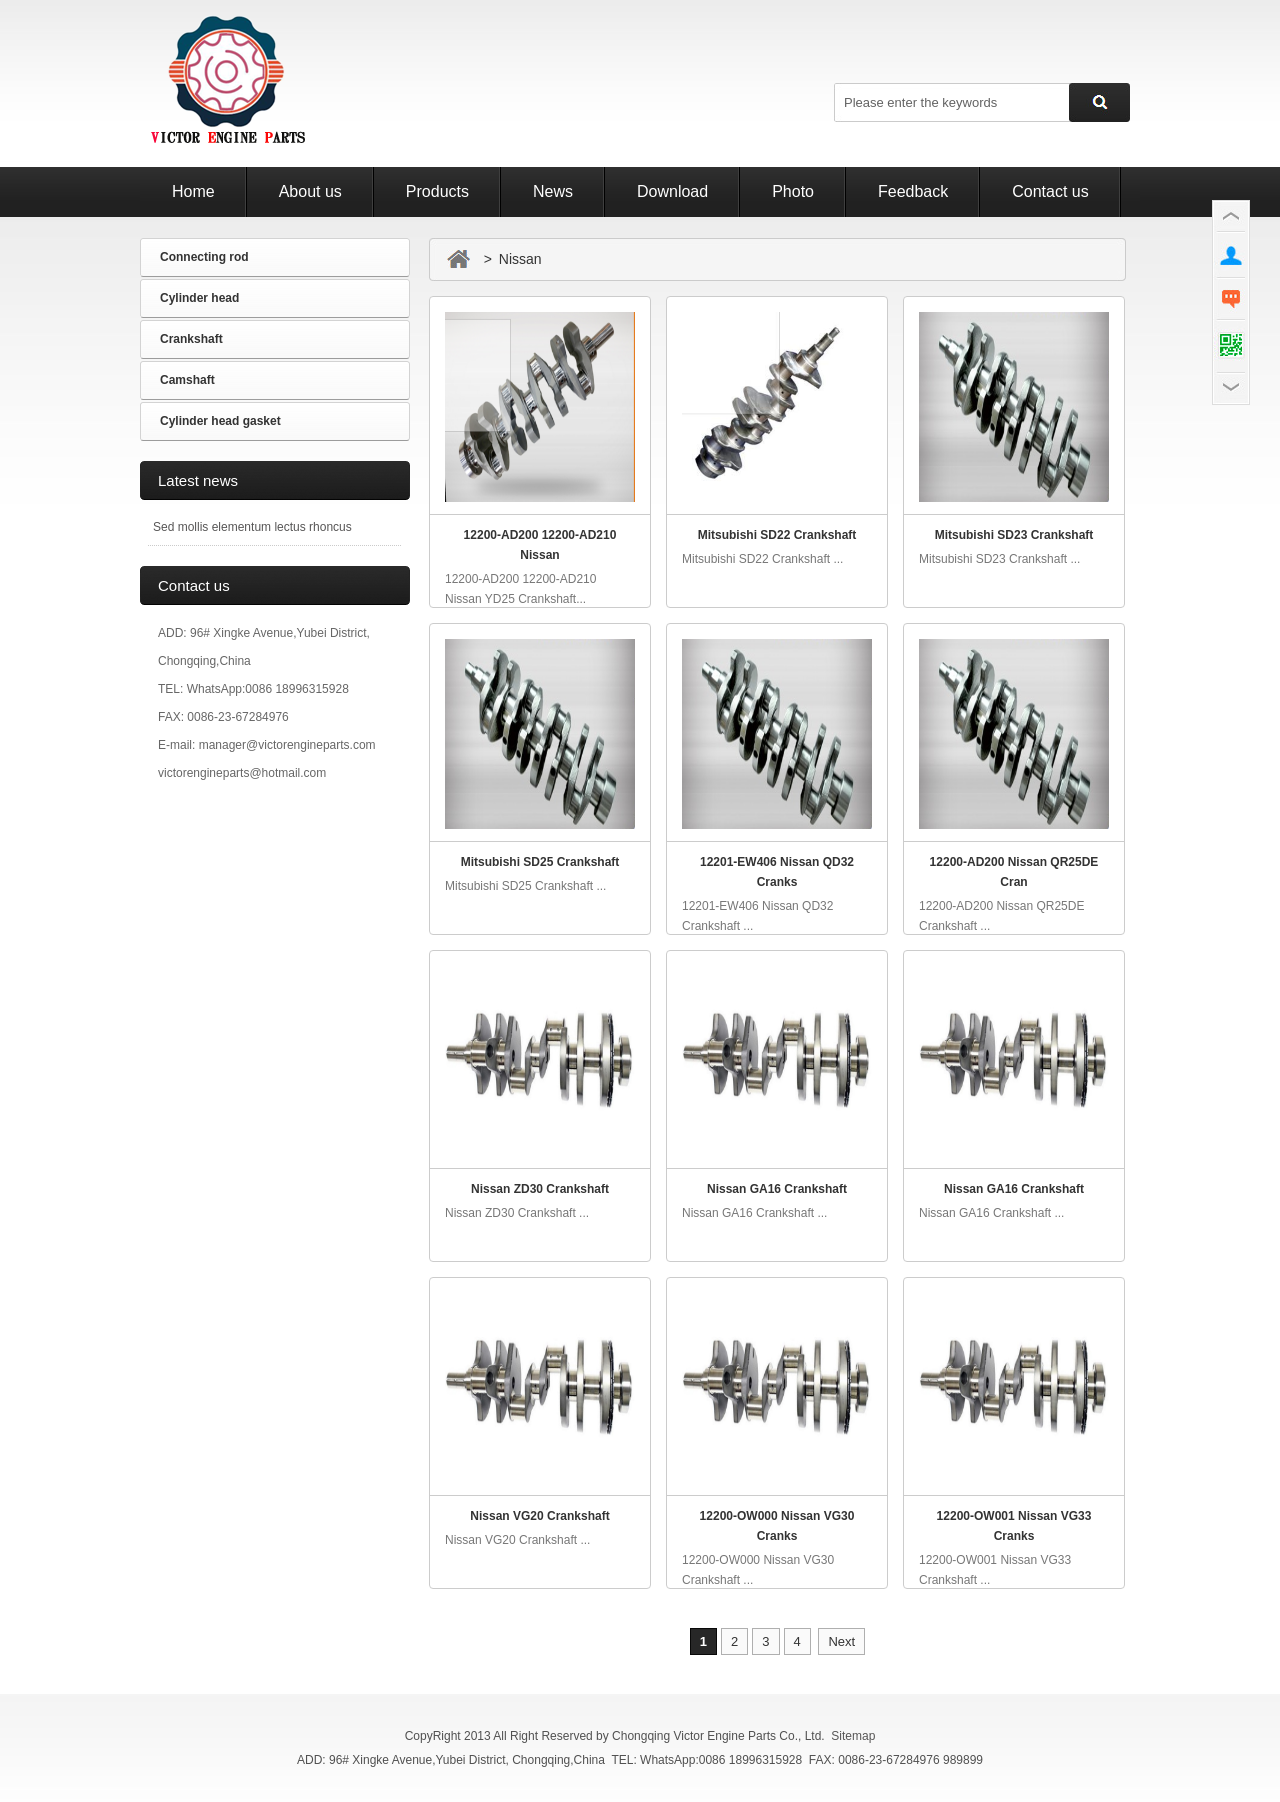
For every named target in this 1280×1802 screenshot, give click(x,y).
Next (841, 1641)
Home (193, 191)
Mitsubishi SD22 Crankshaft (777, 535)
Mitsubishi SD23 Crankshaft (1014, 535)
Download (672, 191)
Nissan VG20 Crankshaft (539, 1516)
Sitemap (853, 1736)
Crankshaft (191, 339)
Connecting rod (204, 257)
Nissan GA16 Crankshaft (777, 1189)
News (553, 191)
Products (437, 191)
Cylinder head (199, 298)
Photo (793, 191)
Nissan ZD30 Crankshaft (540, 1189)
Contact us (1050, 191)
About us (310, 191)
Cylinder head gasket (220, 421)
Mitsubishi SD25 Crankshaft (540, 862)
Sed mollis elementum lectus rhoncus (252, 527)
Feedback (913, 191)
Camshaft (187, 380)
